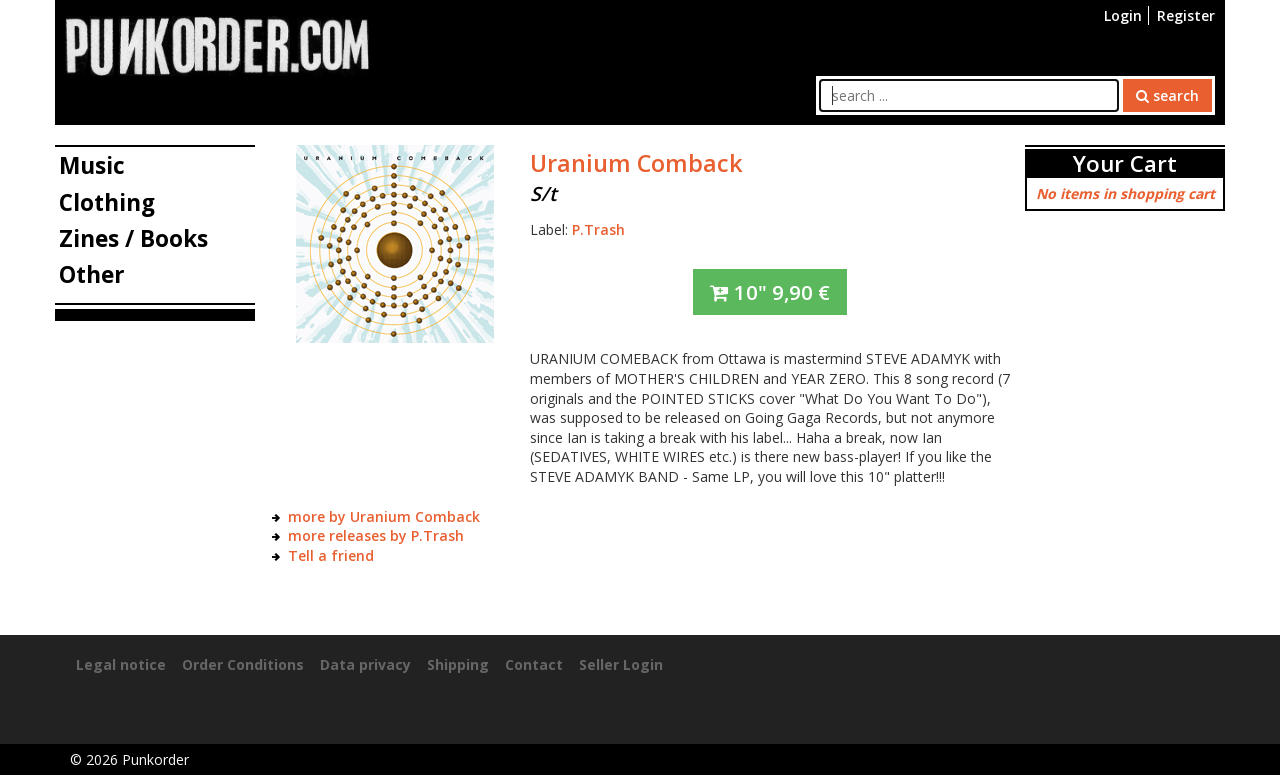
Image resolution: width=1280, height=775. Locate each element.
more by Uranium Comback (384, 516)
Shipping (458, 664)
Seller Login (621, 664)
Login (1123, 15)
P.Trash (598, 229)
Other (92, 274)
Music (92, 165)
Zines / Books (133, 238)
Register (1186, 15)
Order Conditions (243, 664)
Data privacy (365, 664)
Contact (534, 664)
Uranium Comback (636, 163)
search (1167, 95)
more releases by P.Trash (376, 535)
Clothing (107, 202)
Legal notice (121, 664)
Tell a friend (331, 555)
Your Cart (1125, 163)
